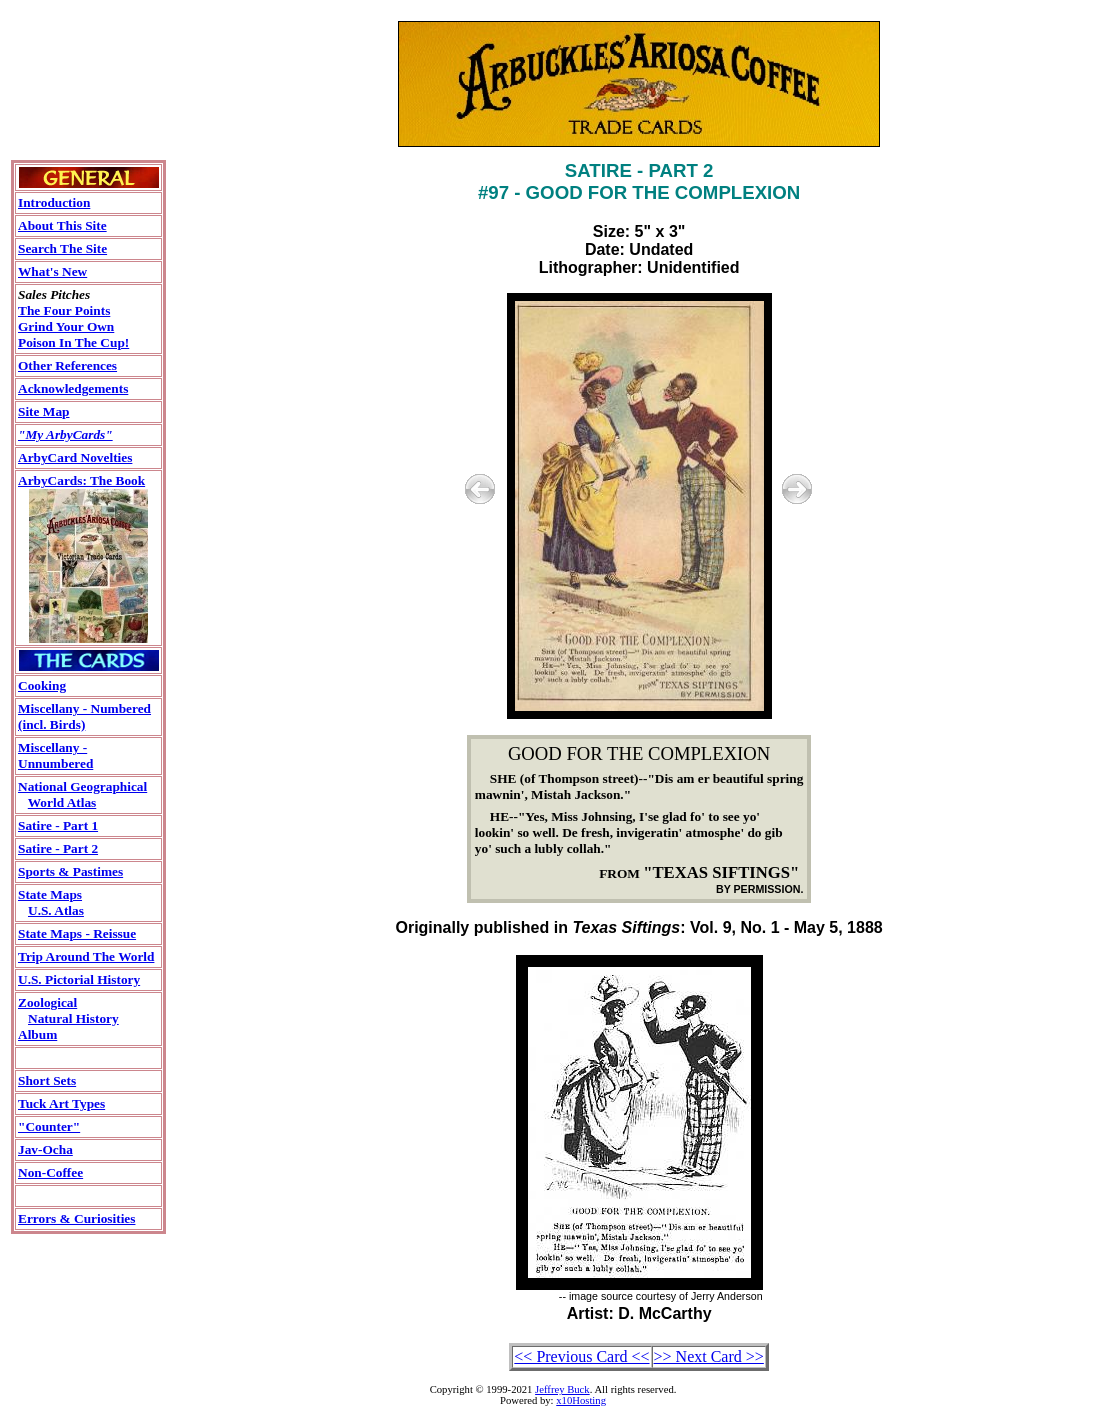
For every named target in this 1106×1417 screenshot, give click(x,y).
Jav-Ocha (45, 1149)
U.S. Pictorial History (79, 979)
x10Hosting (581, 1400)
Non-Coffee (50, 1172)
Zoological (47, 1002)
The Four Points (64, 310)
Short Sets (47, 1080)
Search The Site (62, 248)
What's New (52, 271)
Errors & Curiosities (76, 1218)
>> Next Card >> (709, 1356)
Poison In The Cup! (73, 342)
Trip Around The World (86, 956)
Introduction (54, 202)
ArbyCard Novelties (75, 457)
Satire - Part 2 (58, 848)
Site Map (43, 411)
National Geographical (82, 786)
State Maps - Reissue (77, 933)
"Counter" (49, 1126)
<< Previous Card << (581, 1356)
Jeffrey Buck (562, 1389)
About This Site (62, 225)
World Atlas (62, 802)
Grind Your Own (66, 326)
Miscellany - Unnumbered (55, 755)
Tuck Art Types (61, 1103)
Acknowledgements (73, 388)
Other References (67, 365)
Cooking (42, 685)
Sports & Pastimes (70, 871)
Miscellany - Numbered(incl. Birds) (84, 716)
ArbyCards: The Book (81, 480)
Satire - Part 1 (58, 825)
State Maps (50, 894)
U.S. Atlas (56, 910)
